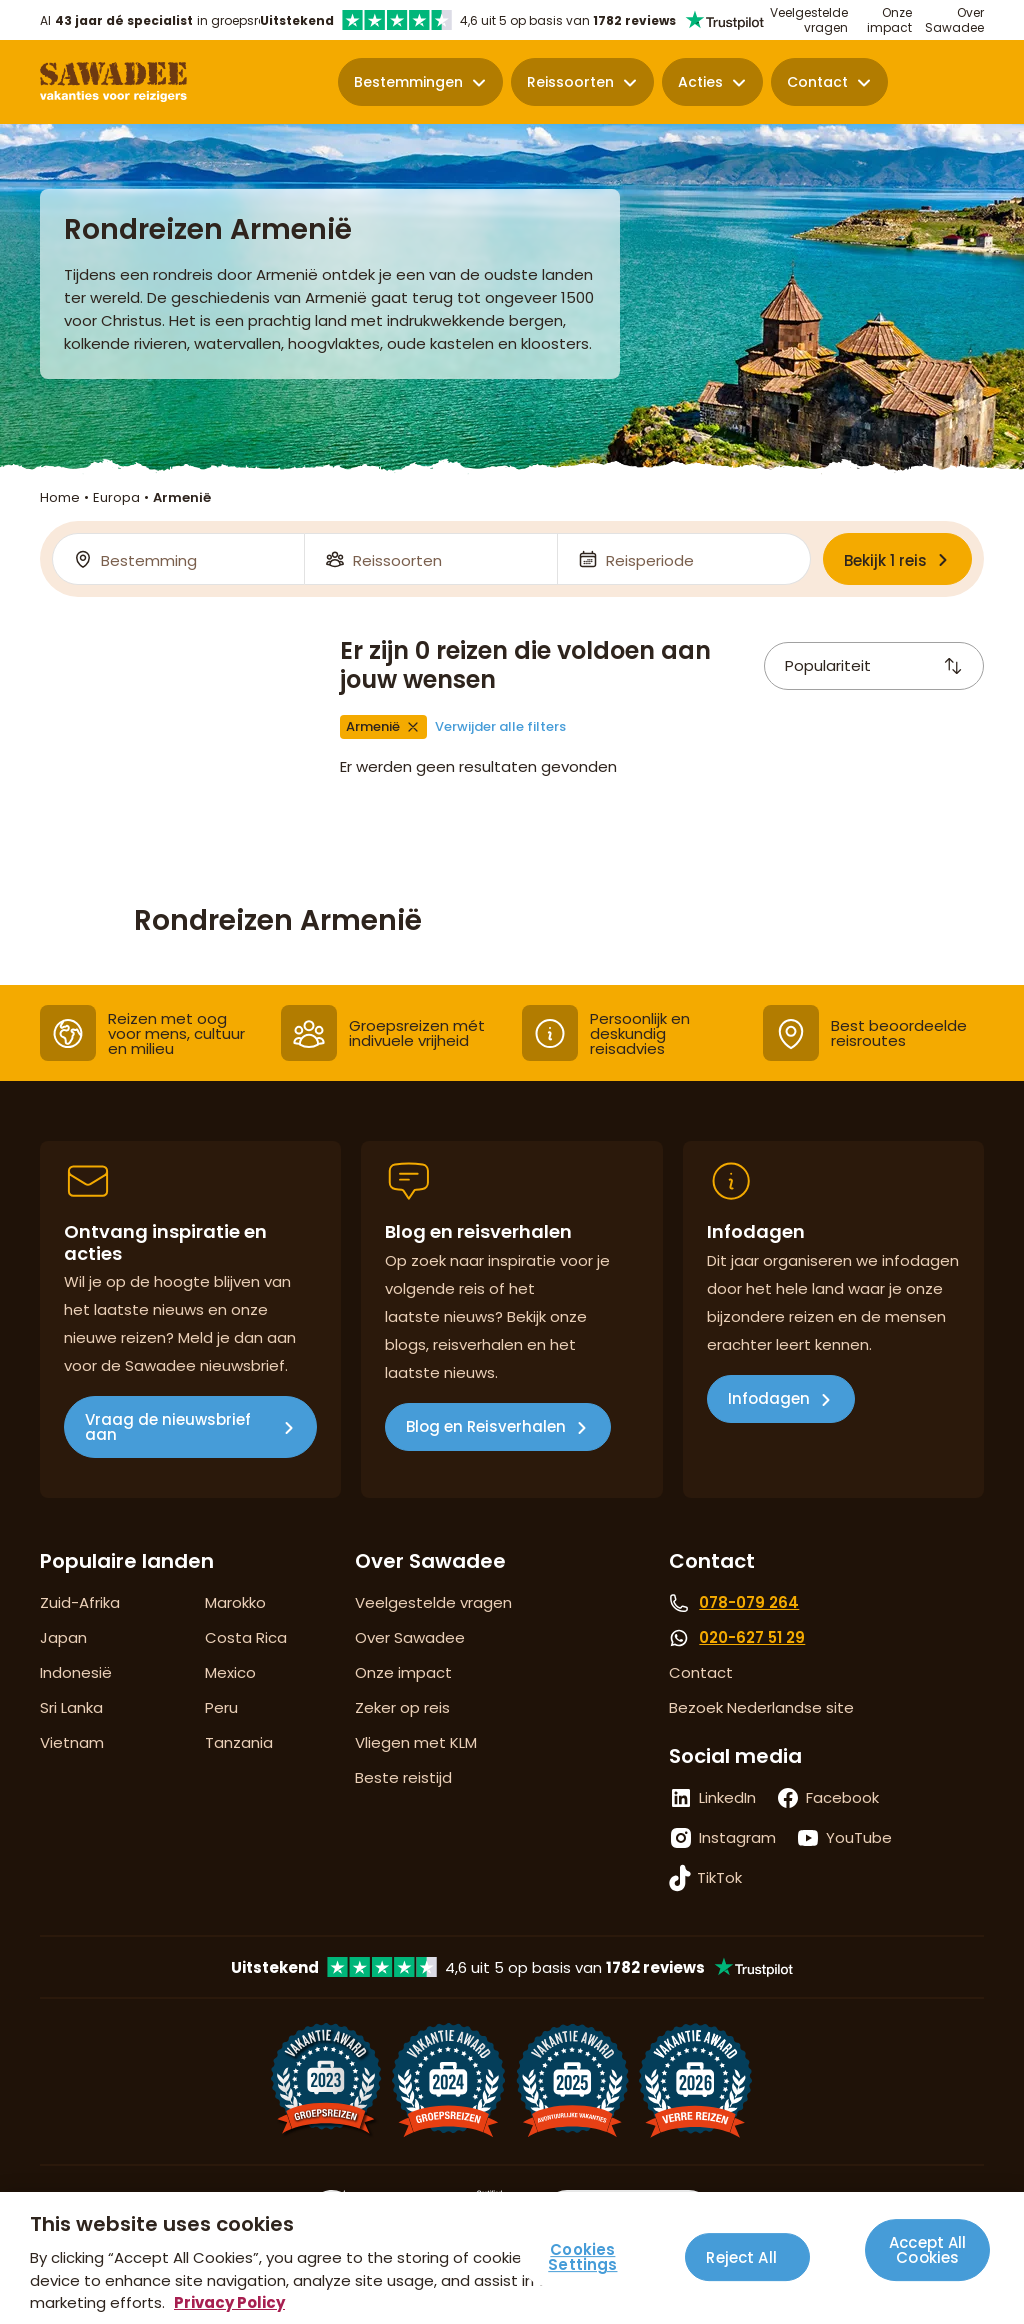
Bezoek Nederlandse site (761, 1707)
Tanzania (239, 1742)
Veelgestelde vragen (809, 20)
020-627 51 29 (752, 1637)
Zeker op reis (402, 1707)
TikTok (719, 1877)
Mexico (230, 1672)
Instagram (737, 1837)
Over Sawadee (954, 20)
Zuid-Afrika (80, 1602)
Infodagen (769, 1398)
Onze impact (889, 20)
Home (60, 497)
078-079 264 (749, 1602)
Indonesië (76, 1672)
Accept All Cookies (928, 2250)
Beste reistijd (403, 1777)
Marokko (235, 1602)
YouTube (859, 1837)
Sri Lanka (71, 1707)
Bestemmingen (408, 82)
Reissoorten (570, 82)
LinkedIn (727, 1797)
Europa (116, 497)
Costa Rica (246, 1637)
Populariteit (874, 665)
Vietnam (72, 1742)
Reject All (741, 2257)
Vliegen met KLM (416, 1742)
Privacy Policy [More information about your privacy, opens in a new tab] (229, 2302)
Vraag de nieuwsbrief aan (168, 1427)
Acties (700, 82)
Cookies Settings (582, 2258)
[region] (512, 2258)
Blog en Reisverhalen (486, 1426)
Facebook (842, 1797)
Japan (63, 1637)
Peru (221, 1707)
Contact (817, 82)
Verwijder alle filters (500, 726)
